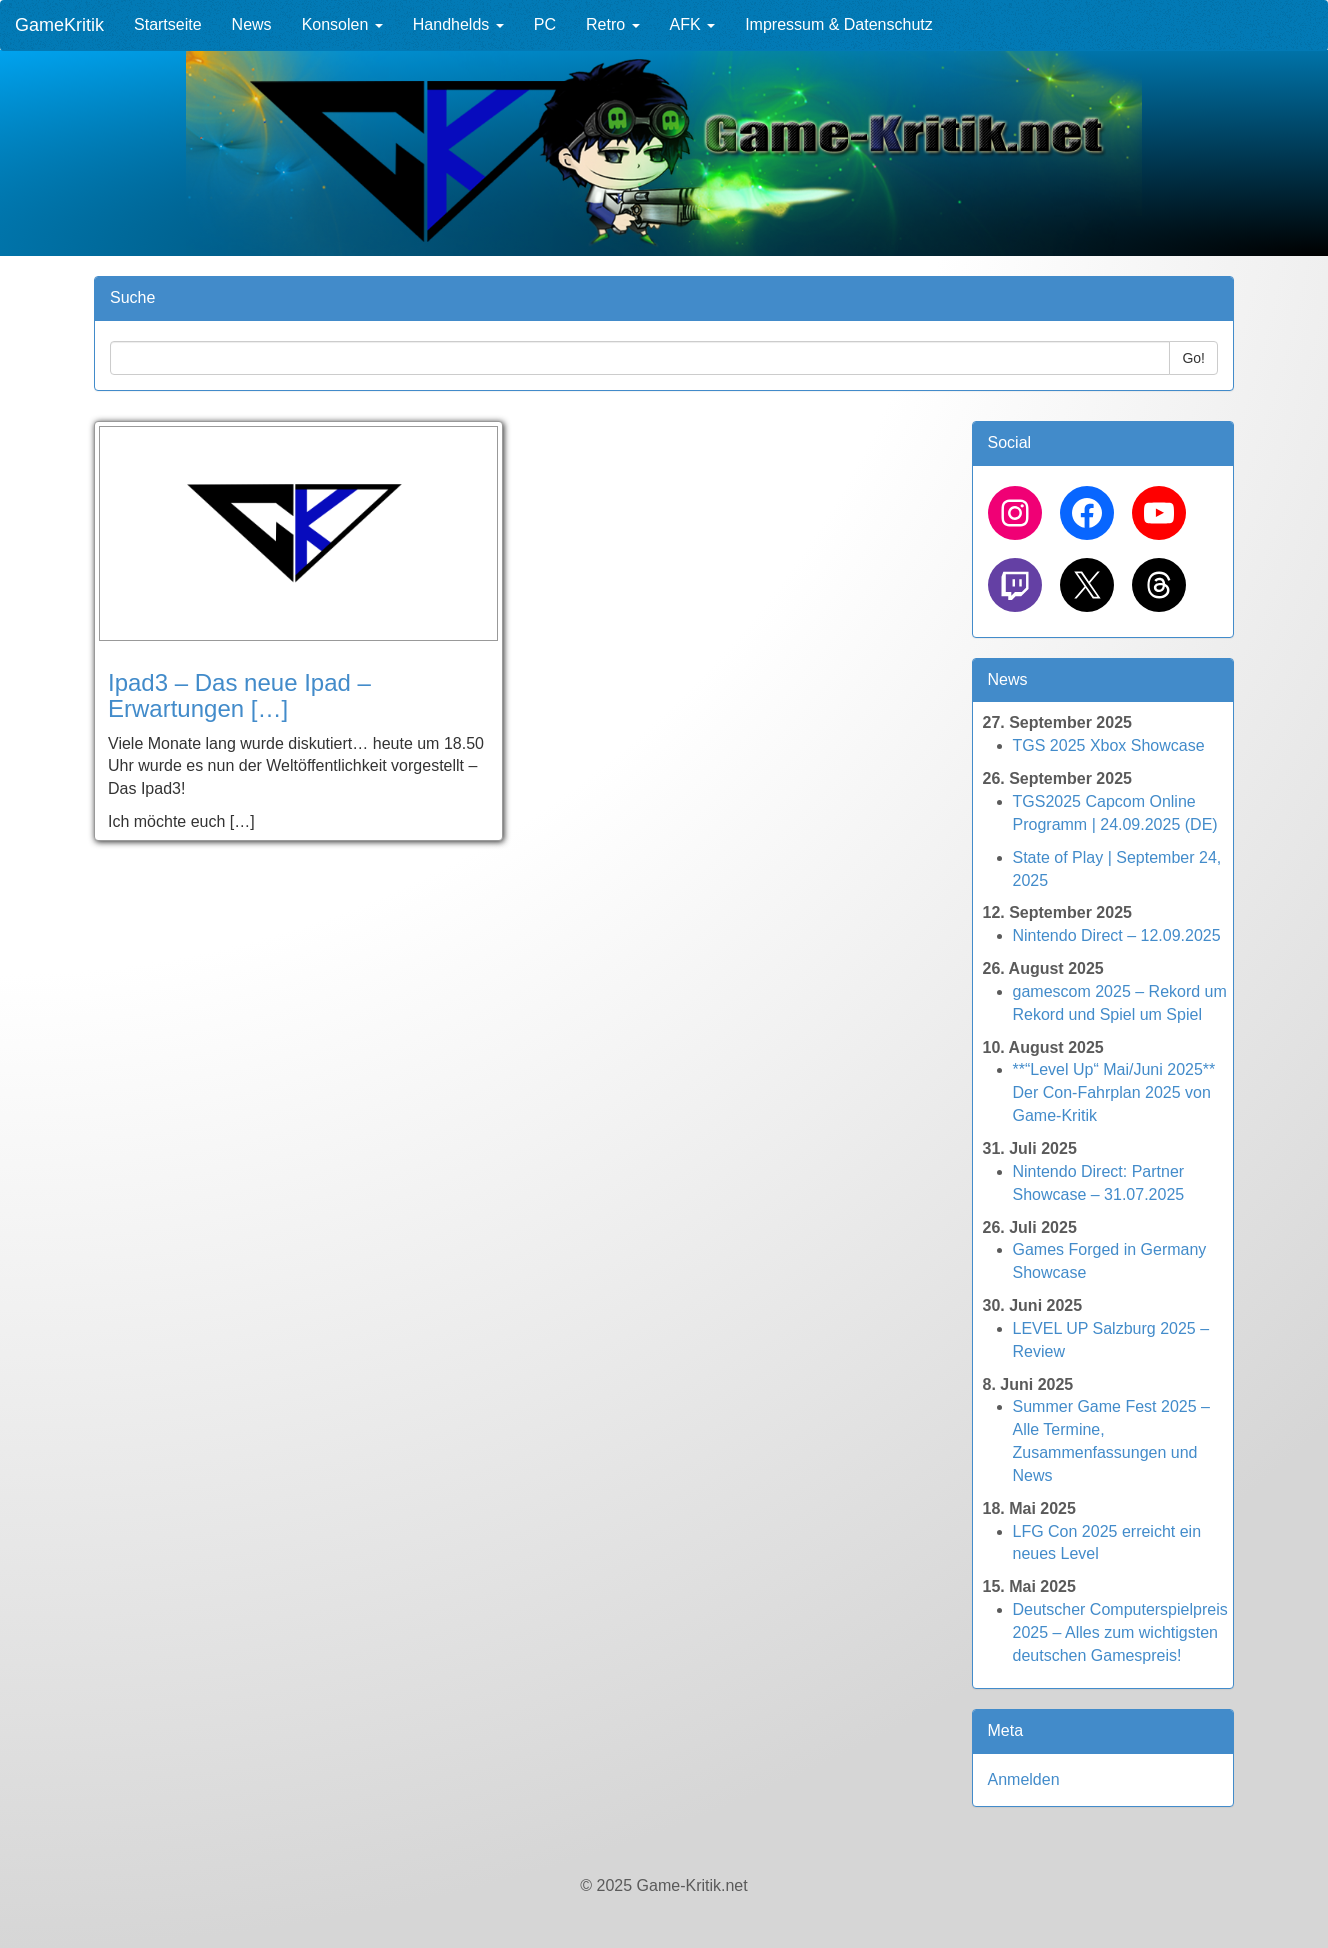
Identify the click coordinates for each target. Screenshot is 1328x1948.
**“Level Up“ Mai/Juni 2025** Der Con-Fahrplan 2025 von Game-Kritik (1114, 1092)
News (252, 24)
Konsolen (342, 24)
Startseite (168, 24)
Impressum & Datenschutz (839, 24)
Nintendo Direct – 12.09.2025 (1117, 935)
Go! (1193, 358)
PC (545, 24)
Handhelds (458, 24)
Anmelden (1024, 1779)
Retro (613, 24)
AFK (693, 24)
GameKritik (59, 25)
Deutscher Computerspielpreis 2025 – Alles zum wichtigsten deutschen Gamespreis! (1120, 1632)
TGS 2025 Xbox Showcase (1109, 745)
